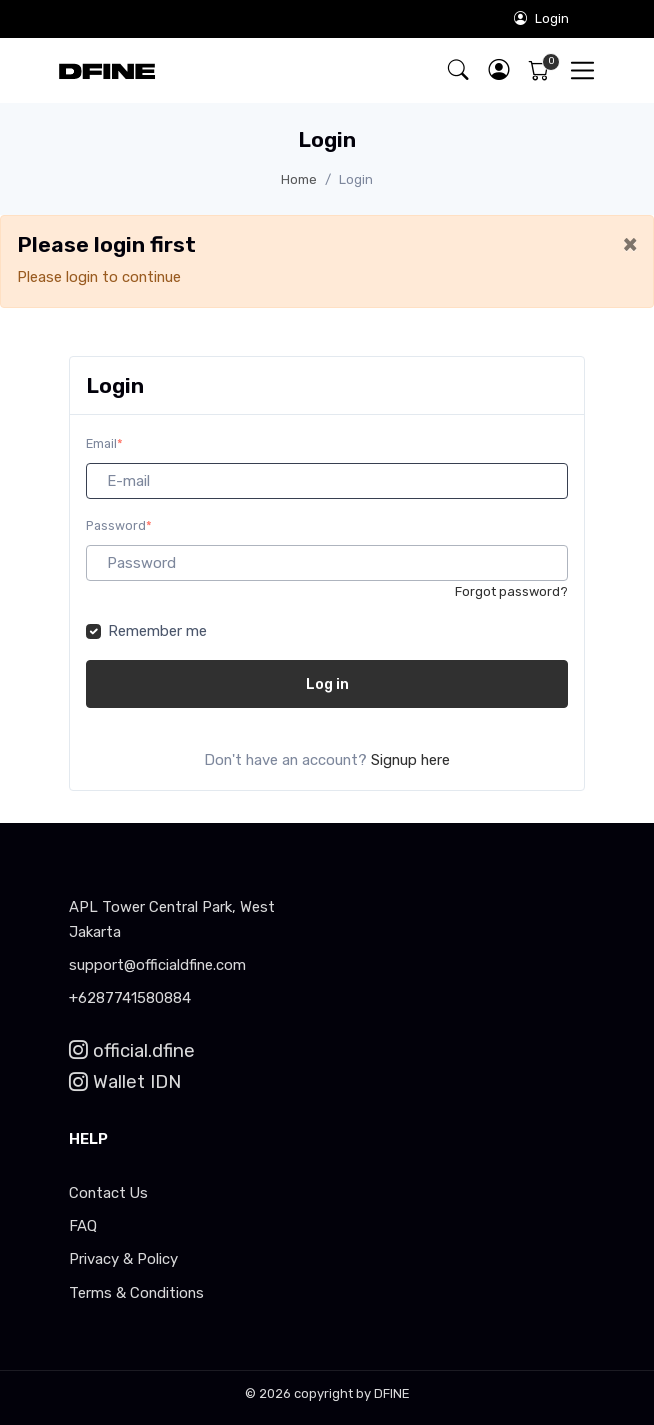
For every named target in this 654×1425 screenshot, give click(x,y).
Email (104, 443)
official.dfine (132, 1051)
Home (299, 179)
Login (541, 18)
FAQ (83, 1226)
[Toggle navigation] (582, 70)
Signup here (410, 760)
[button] (498, 70)
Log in (327, 684)
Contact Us (108, 1193)
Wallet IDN (125, 1082)
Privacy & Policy (123, 1259)
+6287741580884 (130, 998)
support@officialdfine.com (157, 965)
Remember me (157, 631)
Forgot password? (511, 591)
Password (119, 525)
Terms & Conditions (136, 1293)
